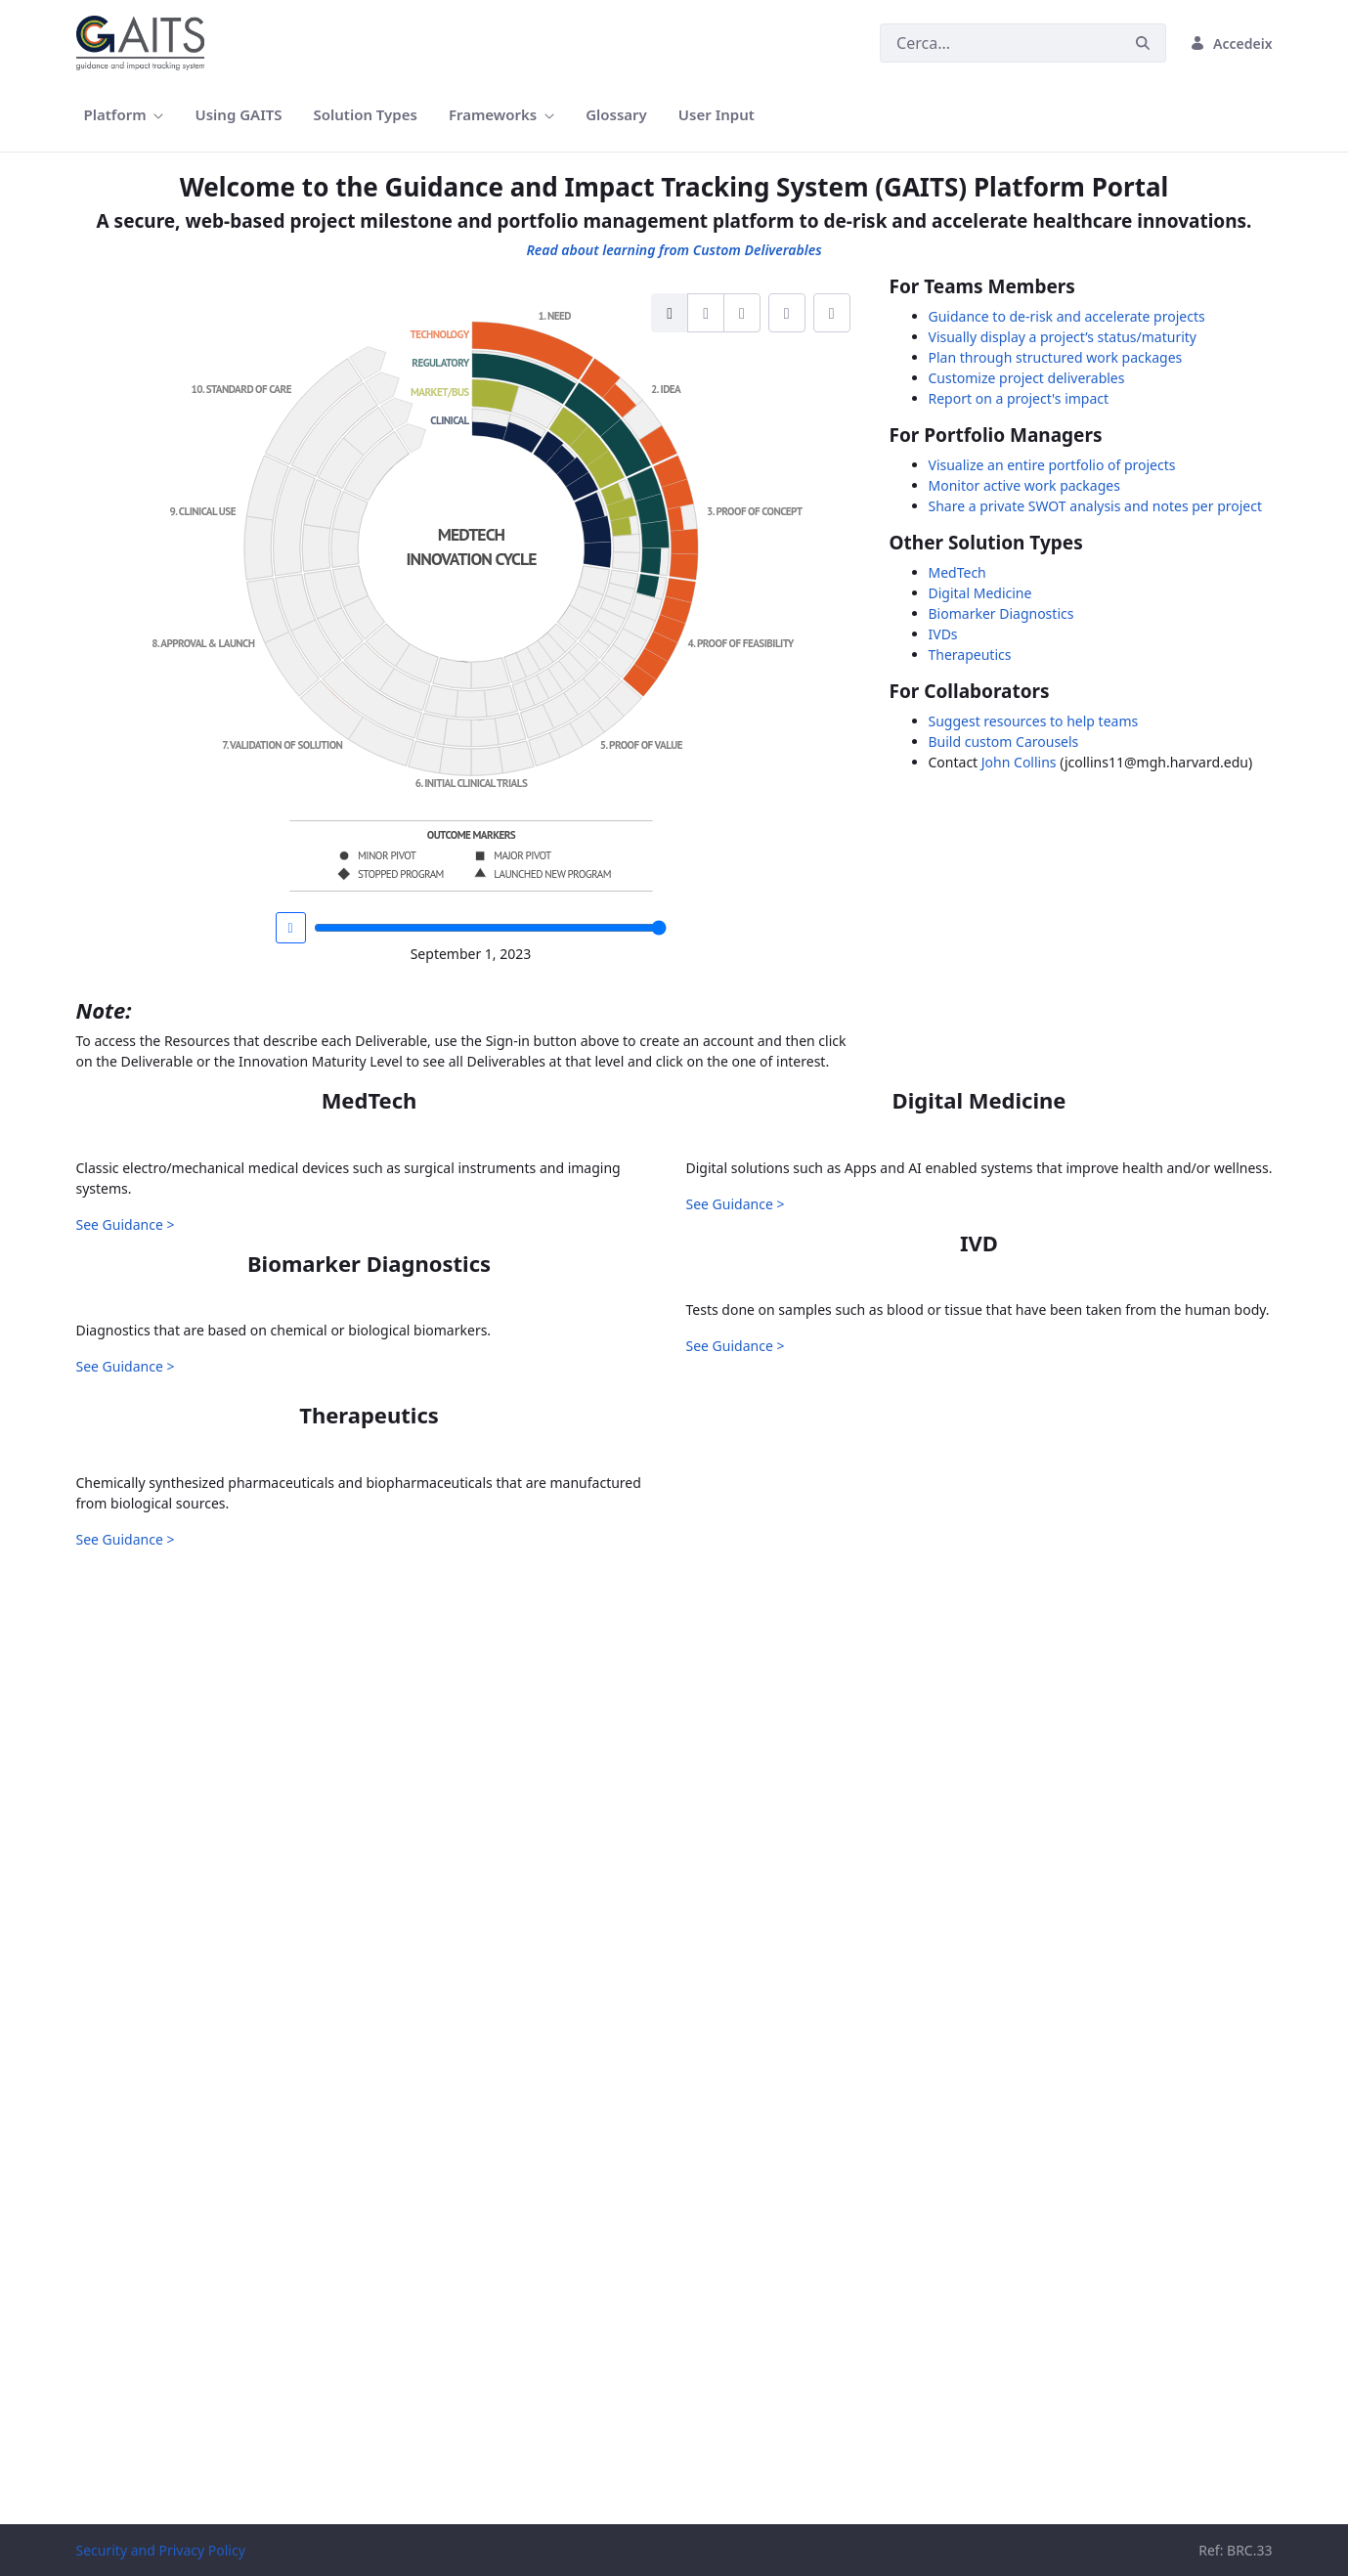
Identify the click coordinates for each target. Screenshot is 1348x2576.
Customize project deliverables (1027, 378)
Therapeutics (970, 654)
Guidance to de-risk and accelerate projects (1067, 316)
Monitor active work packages (1024, 485)
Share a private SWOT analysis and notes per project (1096, 506)
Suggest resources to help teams (1034, 721)
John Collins (1019, 762)
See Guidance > (125, 1533)
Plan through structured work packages (1056, 357)
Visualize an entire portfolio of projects (1052, 465)
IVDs (943, 634)
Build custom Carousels (1004, 741)
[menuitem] (124, 115)
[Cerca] (1000, 43)
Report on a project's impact (1019, 398)
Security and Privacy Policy (160, 2550)
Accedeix (1231, 43)
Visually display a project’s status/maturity (1063, 336)
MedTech (957, 572)
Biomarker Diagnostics (1001, 613)
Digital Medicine (980, 593)
